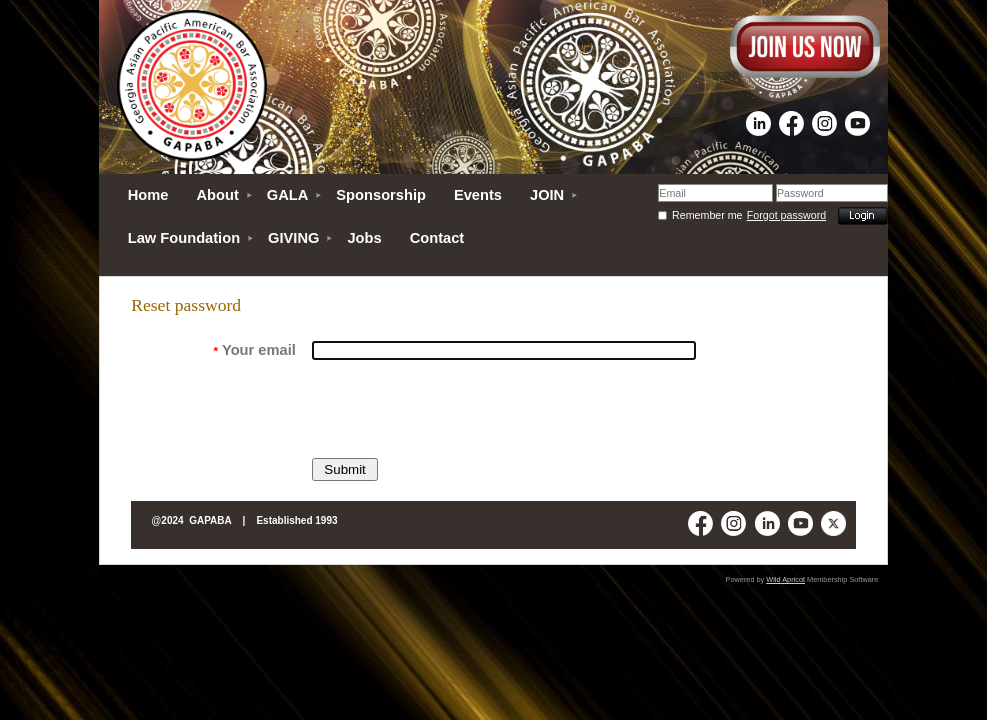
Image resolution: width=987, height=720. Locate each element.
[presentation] (464, 409)
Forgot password (786, 215)
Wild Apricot (785, 579)
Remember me (707, 215)
